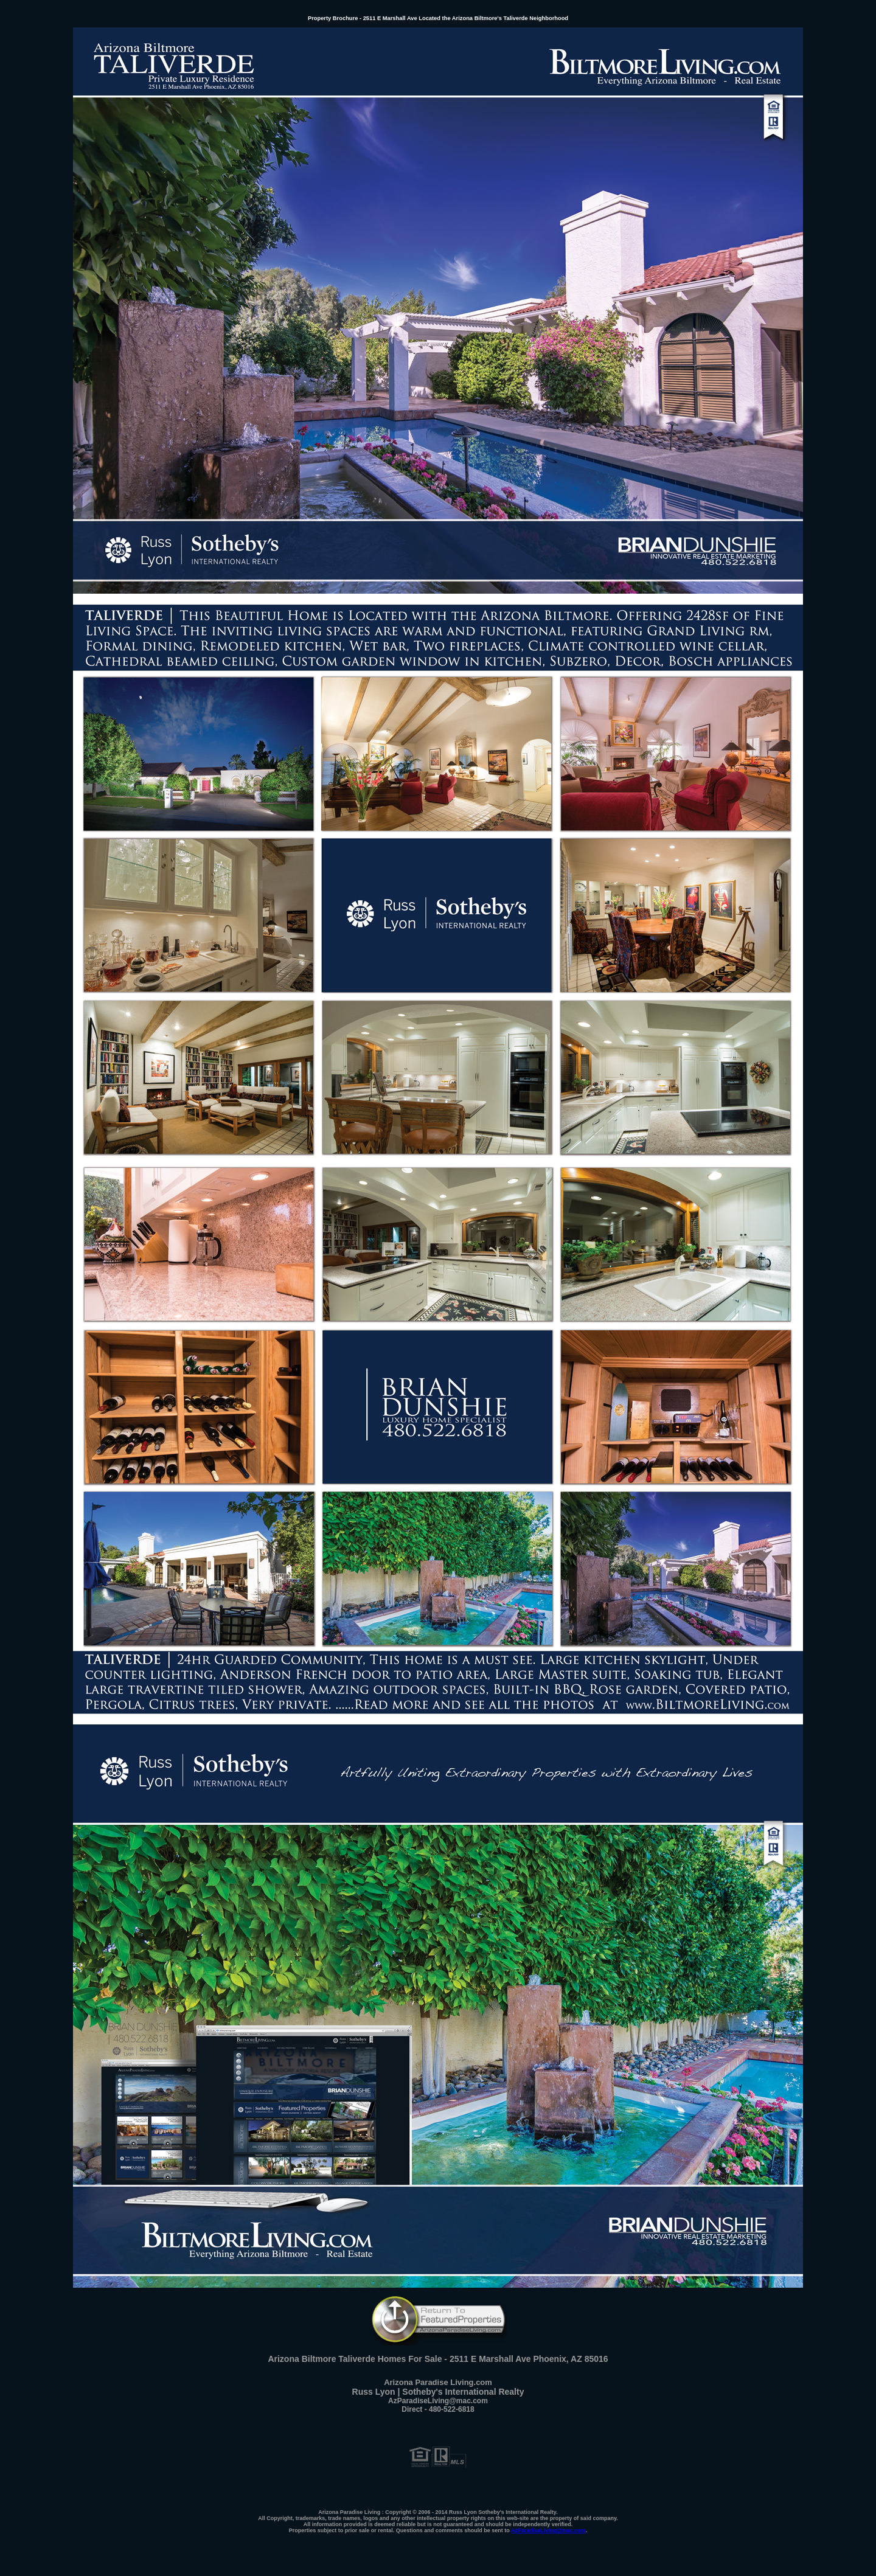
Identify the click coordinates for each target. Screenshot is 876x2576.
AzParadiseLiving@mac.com (548, 2530)
